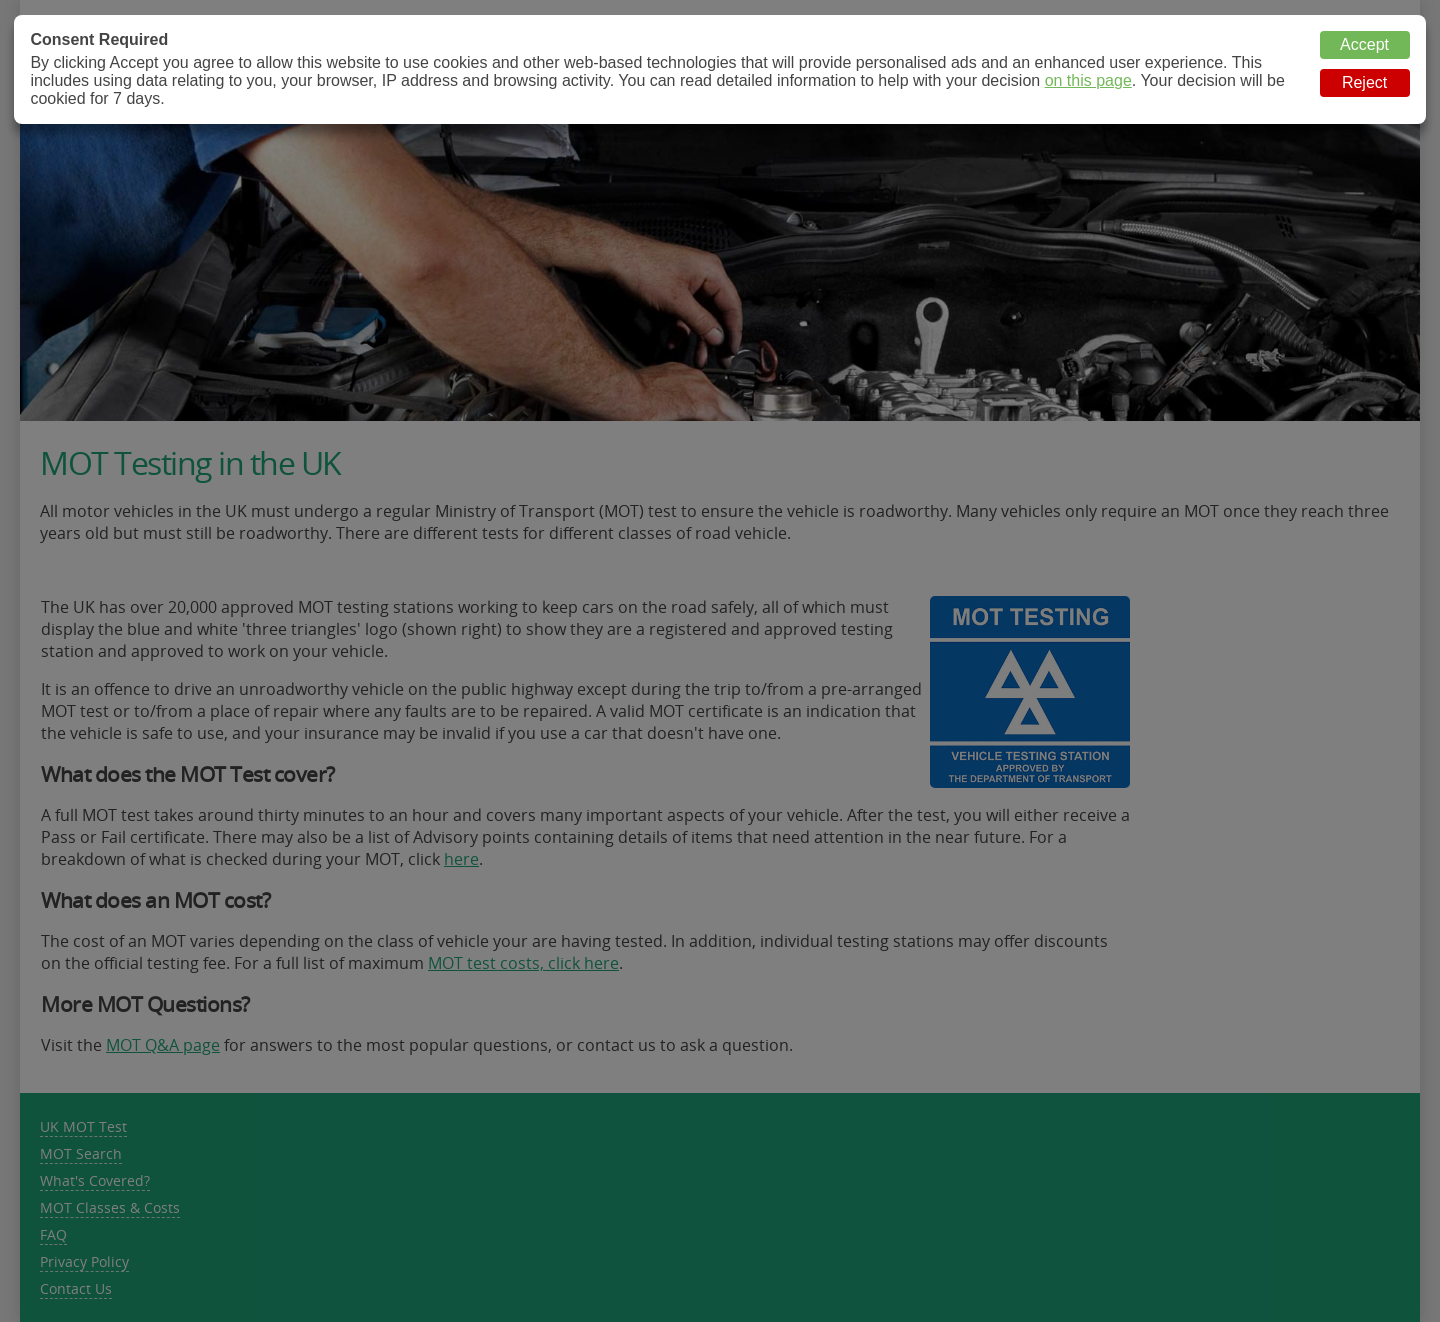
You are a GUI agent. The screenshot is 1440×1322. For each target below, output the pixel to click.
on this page (1088, 80)
